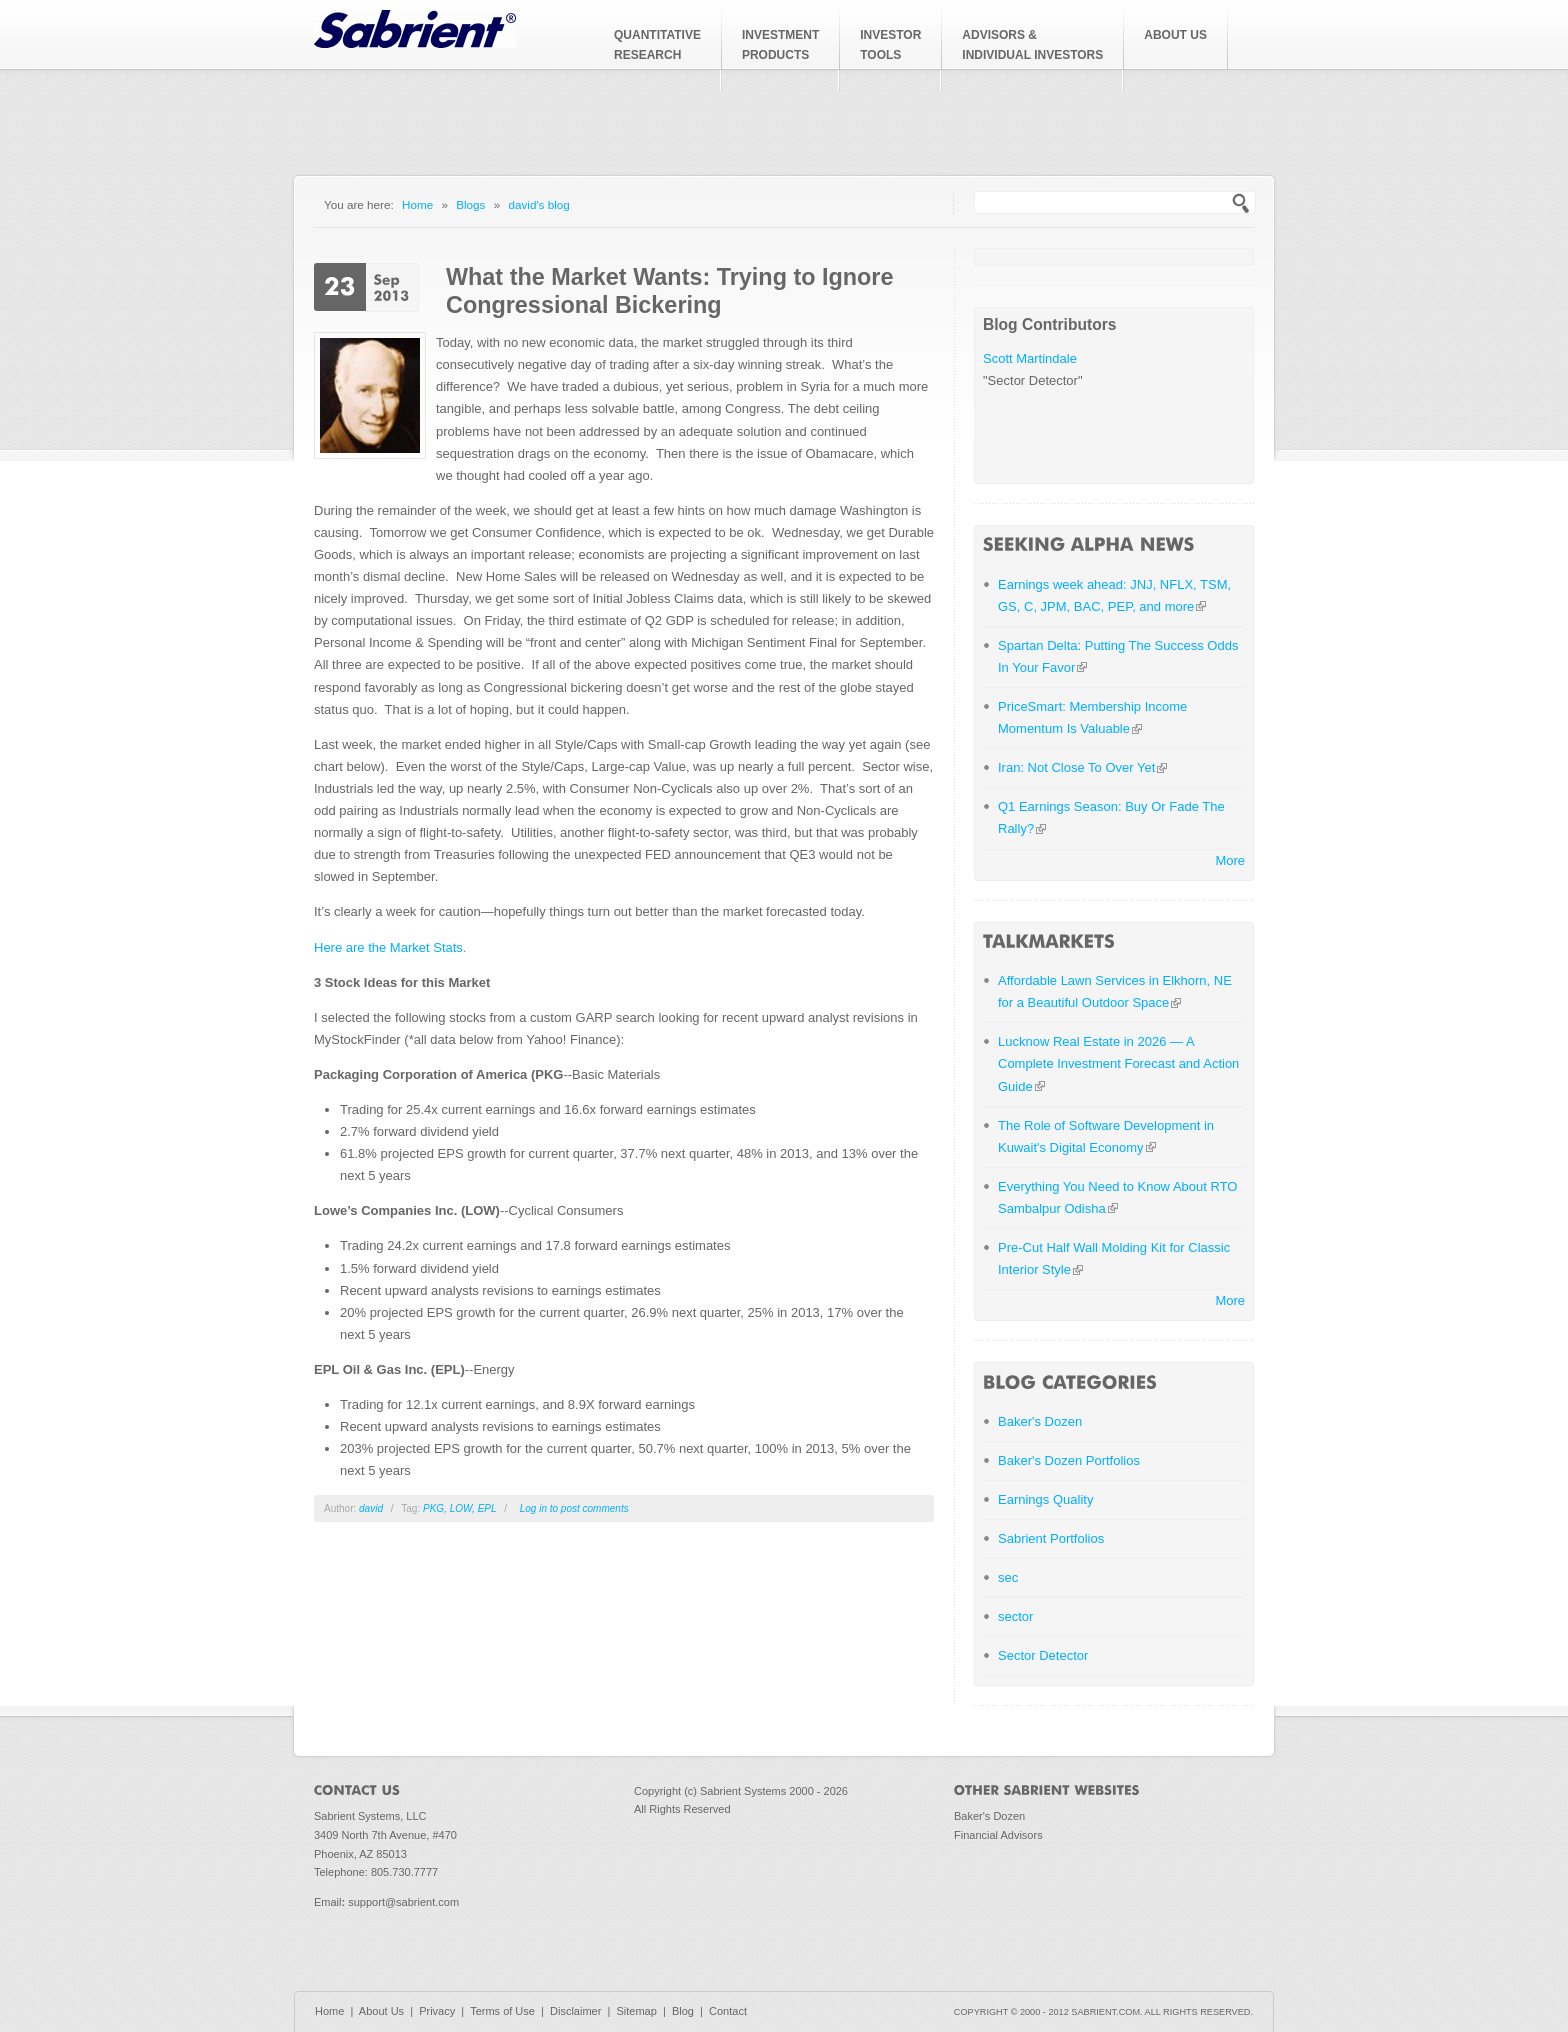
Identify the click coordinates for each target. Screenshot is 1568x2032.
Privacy (437, 2011)
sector (1015, 1616)
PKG (433, 1508)
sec (1008, 1577)
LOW (461, 1508)
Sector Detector (1043, 1655)
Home (417, 204)
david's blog (538, 204)
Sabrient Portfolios (1051, 1538)
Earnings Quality (1045, 1499)
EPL (487, 1508)
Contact (728, 2011)
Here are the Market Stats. (390, 947)
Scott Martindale (1030, 358)
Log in (533, 1508)
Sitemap (636, 2011)
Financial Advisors (998, 1835)
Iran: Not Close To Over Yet (1082, 767)
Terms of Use (502, 2011)
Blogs (470, 204)
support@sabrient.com (403, 1902)
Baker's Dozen (1040, 1421)
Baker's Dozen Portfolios (1069, 1460)
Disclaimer (575, 2011)
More (1230, 860)
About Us (381, 2011)
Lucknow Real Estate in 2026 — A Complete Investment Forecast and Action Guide (1118, 1063)
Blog (683, 2011)
